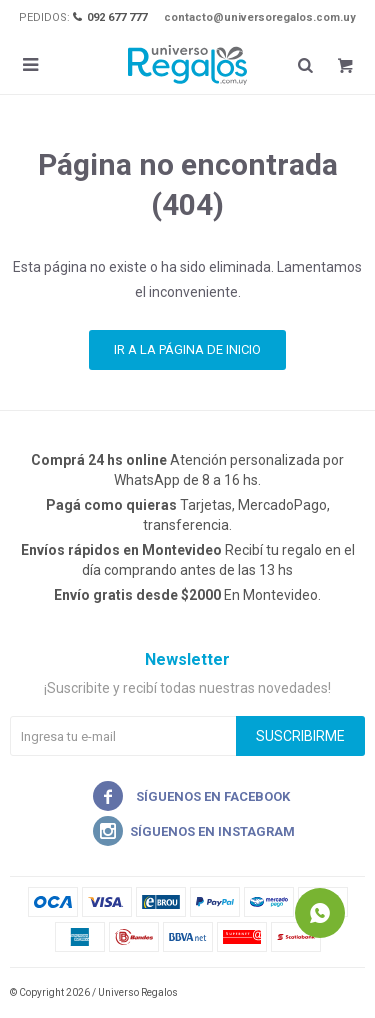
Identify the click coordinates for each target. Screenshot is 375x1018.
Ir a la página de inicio (187, 349)
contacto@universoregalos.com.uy (260, 17)
